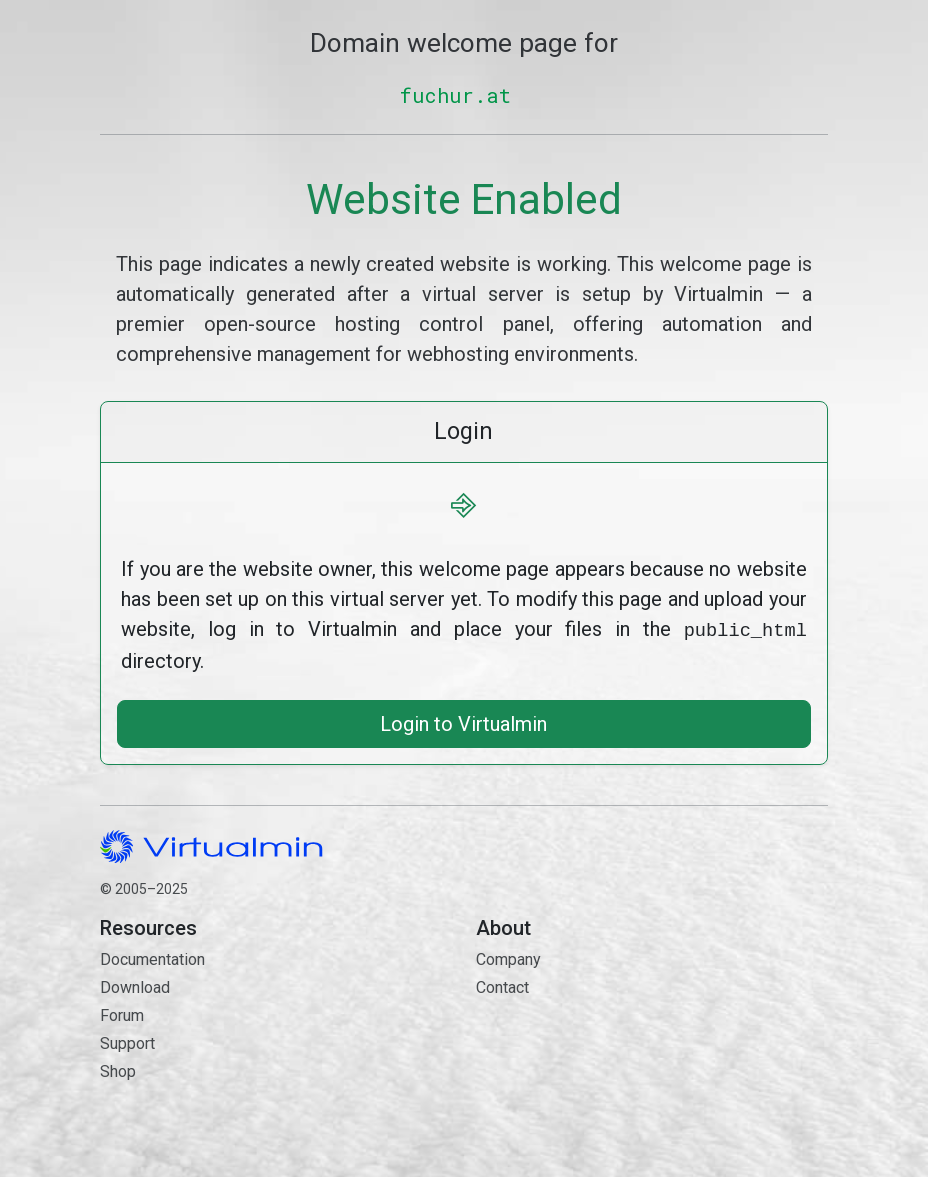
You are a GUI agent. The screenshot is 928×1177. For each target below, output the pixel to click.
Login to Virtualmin (463, 722)
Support (127, 1041)
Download (135, 985)
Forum (122, 1013)
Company (508, 957)
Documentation (152, 957)
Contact (652, 1056)
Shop (118, 1069)
